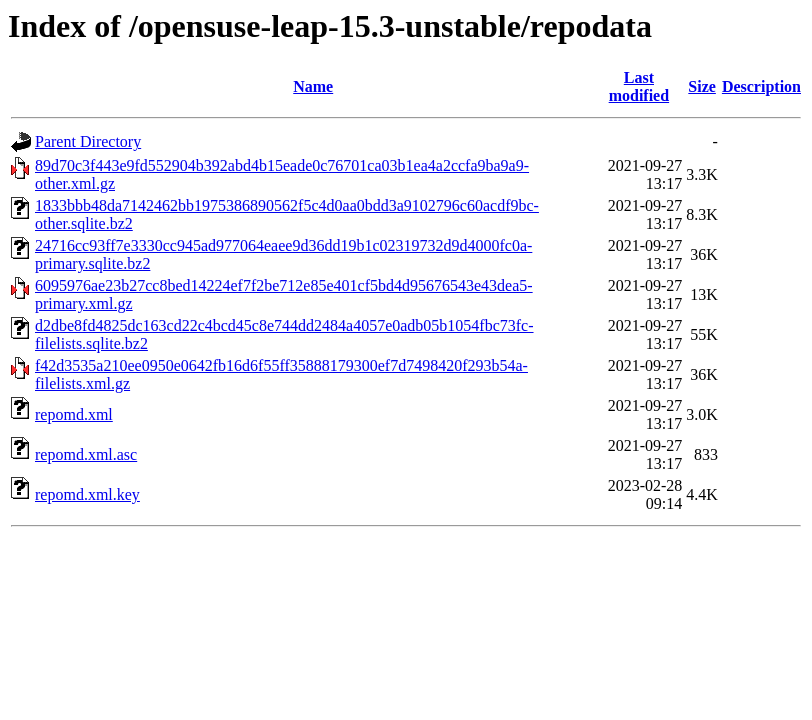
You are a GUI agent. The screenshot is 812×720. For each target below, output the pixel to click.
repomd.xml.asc (86, 454)
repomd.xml (74, 414)
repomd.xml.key (87, 494)
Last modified (639, 86)
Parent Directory (88, 141)
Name (313, 86)
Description (761, 86)
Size (702, 86)
